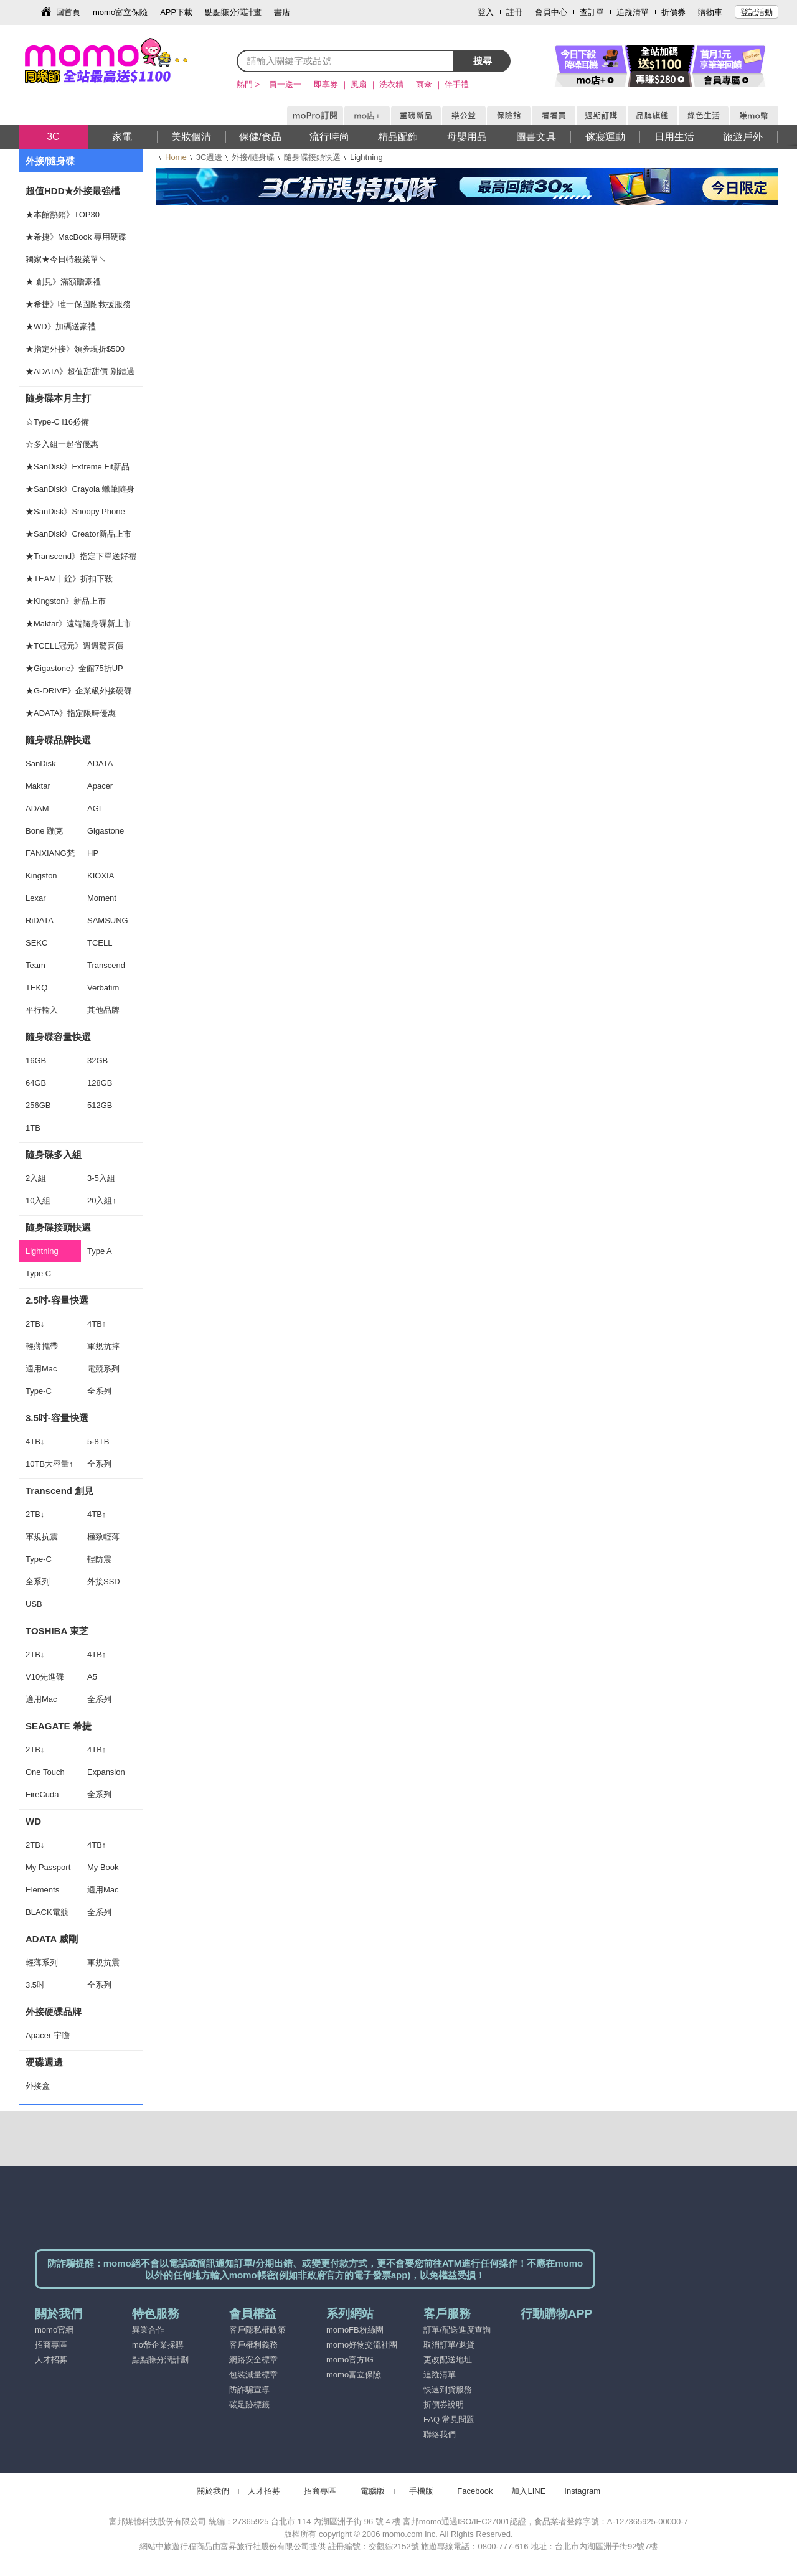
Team (35, 965)
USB (34, 1604)
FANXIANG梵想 (50, 856)
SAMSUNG (107, 920)
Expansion (106, 1772)
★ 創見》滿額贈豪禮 (63, 281)
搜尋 (482, 60)
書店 (282, 12)
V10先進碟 (45, 1676)
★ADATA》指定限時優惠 (71, 713)
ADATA (100, 763)
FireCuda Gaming (42, 1798)
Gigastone (105, 830)
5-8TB (98, 1441)
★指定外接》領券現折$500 (75, 349)
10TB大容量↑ (49, 1464)
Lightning (42, 1251)
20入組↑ (101, 1200)
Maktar (38, 786)
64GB (36, 1083)
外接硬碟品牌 (54, 2011)
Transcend (106, 965)
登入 (486, 12)
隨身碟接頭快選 (312, 157)
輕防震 (99, 1559)
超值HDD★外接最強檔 (73, 191)
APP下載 (176, 12)
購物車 (710, 12)
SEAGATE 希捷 (59, 1726)
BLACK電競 (47, 1912)
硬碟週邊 (44, 2062)
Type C (38, 1273)
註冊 (514, 12)
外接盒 (38, 2085)
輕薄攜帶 (42, 1346)
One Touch (45, 1772)
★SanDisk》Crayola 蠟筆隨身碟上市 (80, 492)
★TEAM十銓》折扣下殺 (69, 578)
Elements (42, 1889)
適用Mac (41, 1368)
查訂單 (592, 12)
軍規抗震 (42, 1536)
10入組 (38, 1200)
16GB (36, 1060)
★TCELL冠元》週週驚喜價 (74, 646)
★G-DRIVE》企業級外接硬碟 (79, 690)
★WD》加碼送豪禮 (61, 326)
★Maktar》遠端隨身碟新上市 (78, 623)
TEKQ (36, 987)
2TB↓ (35, 1323)
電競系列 (103, 1368)
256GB (38, 1105)
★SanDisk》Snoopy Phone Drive (75, 515)
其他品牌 (103, 1010)
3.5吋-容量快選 (57, 1418)
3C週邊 (209, 157)
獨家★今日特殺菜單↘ (66, 259)
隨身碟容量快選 (58, 1037)
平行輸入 (42, 1010)
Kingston (41, 875)
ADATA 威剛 (52, 1939)
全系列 (99, 1391)
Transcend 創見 (59, 1490)
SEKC (36, 942)
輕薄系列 (42, 1962)
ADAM (37, 808)
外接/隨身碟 (253, 157)
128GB (99, 1083)
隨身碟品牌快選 (58, 740)
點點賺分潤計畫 (233, 12)
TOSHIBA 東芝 (57, 1630)
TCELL (99, 942)
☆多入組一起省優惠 (62, 444)
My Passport (48, 1867)
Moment (101, 898)
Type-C (39, 1391)
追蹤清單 (632, 12)
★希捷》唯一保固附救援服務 (78, 304)
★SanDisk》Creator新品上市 (78, 533)
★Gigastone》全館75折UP (74, 668)
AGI (94, 808)
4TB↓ (35, 1441)
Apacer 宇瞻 (48, 2035)
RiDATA (40, 920)
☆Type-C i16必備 (57, 421)
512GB (99, 1105)
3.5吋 (35, 1985)
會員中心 (551, 12)
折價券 (673, 12)
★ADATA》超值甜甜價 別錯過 (80, 371)
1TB (33, 1127)
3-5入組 (101, 1178)
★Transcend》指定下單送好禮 (81, 556)
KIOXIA (100, 875)
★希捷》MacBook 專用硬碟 (76, 237)
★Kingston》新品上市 (66, 601)
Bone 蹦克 (44, 830)
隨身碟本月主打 (58, 398)
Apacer (100, 786)
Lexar (36, 898)
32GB (97, 1060)
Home (176, 157)
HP (92, 853)
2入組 (36, 1178)
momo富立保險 (120, 12)
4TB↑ (96, 1323)
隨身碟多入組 (54, 1154)
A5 (92, 1676)
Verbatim (103, 987)
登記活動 (756, 12)
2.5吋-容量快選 (57, 1300)
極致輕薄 (103, 1536)
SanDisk (40, 763)
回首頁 (68, 12)
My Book (103, 1867)
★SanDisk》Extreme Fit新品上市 (78, 470)
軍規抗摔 (103, 1346)
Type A (99, 1251)
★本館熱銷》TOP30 (63, 214)
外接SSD (103, 1581)
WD (33, 1821)
